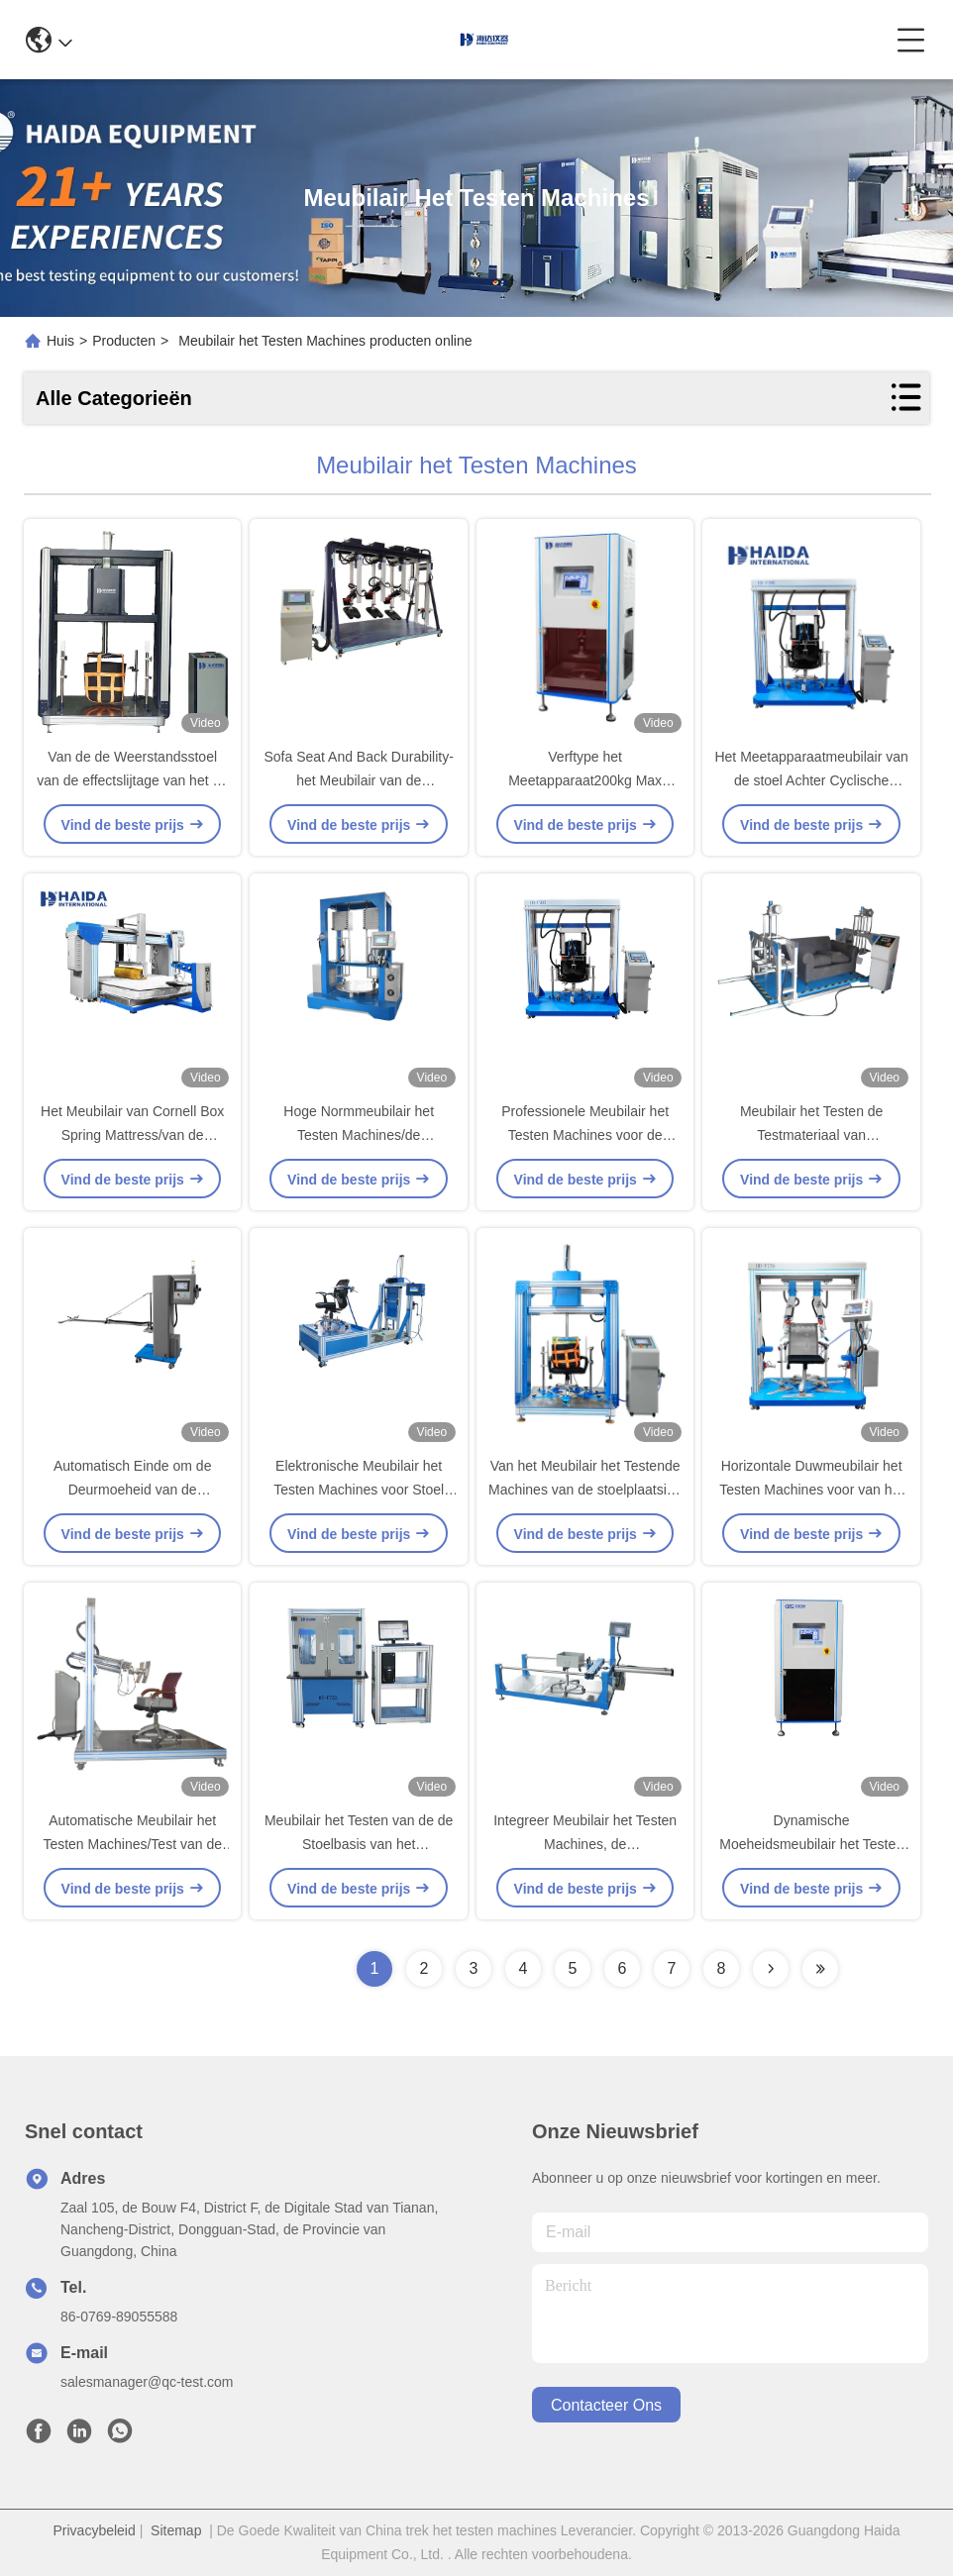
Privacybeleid (94, 2530)
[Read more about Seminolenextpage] (771, 1969)
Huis (60, 341)
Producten (124, 341)
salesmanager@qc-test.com (147, 2382)
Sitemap (176, 2530)
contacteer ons (606, 2405)
